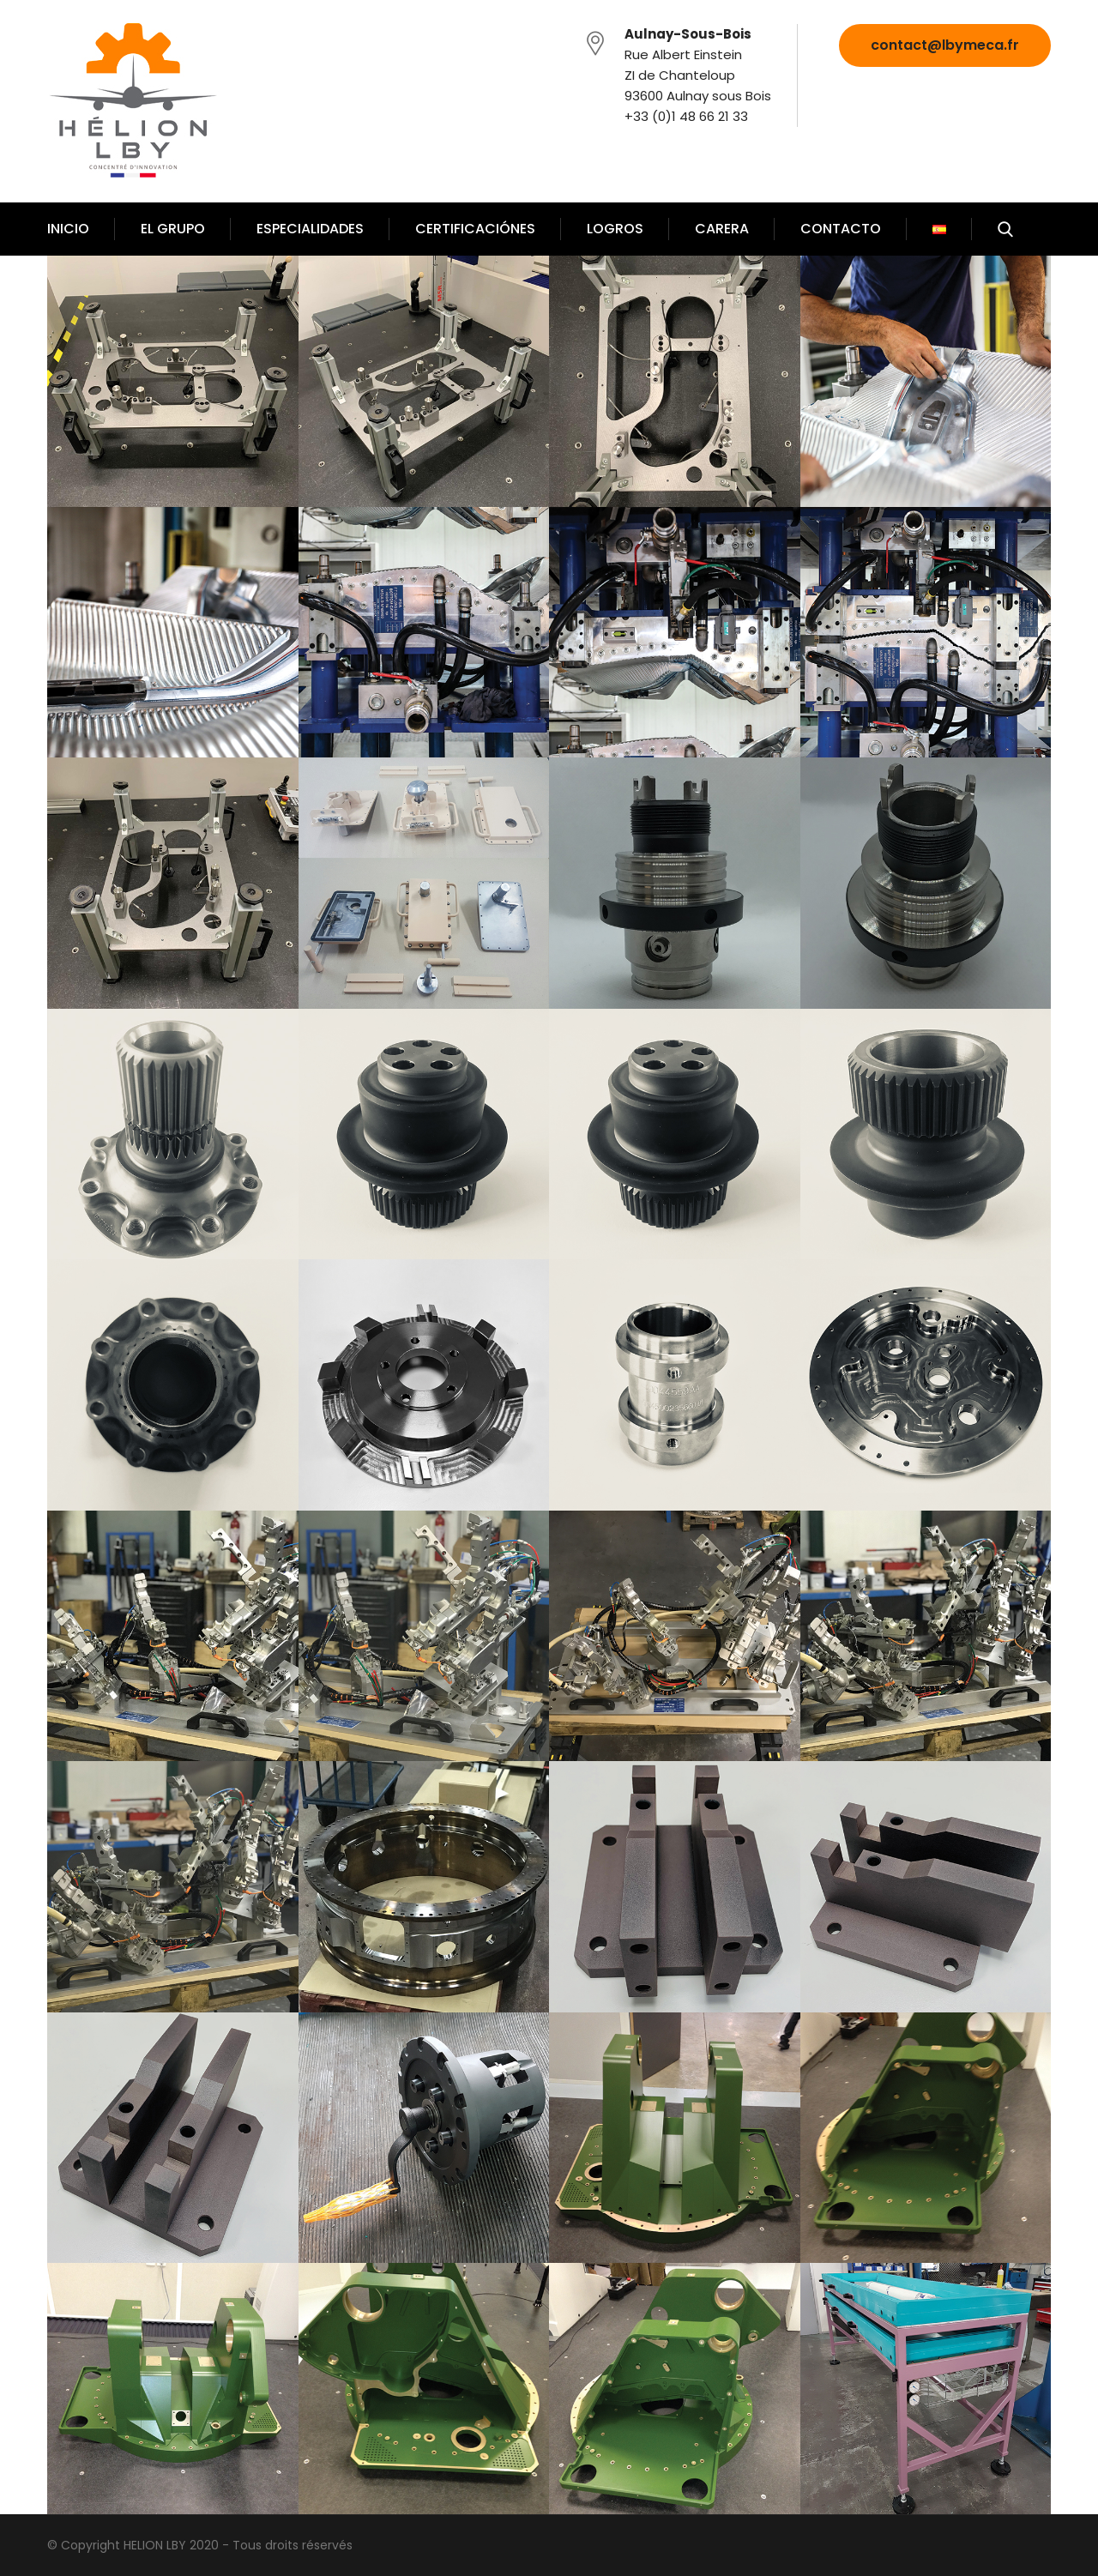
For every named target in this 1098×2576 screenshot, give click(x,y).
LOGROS (615, 228)
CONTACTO (840, 228)
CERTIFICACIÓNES (475, 228)
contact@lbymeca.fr (945, 45)
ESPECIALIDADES (310, 228)
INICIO (68, 228)
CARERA (722, 228)
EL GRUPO (173, 228)
